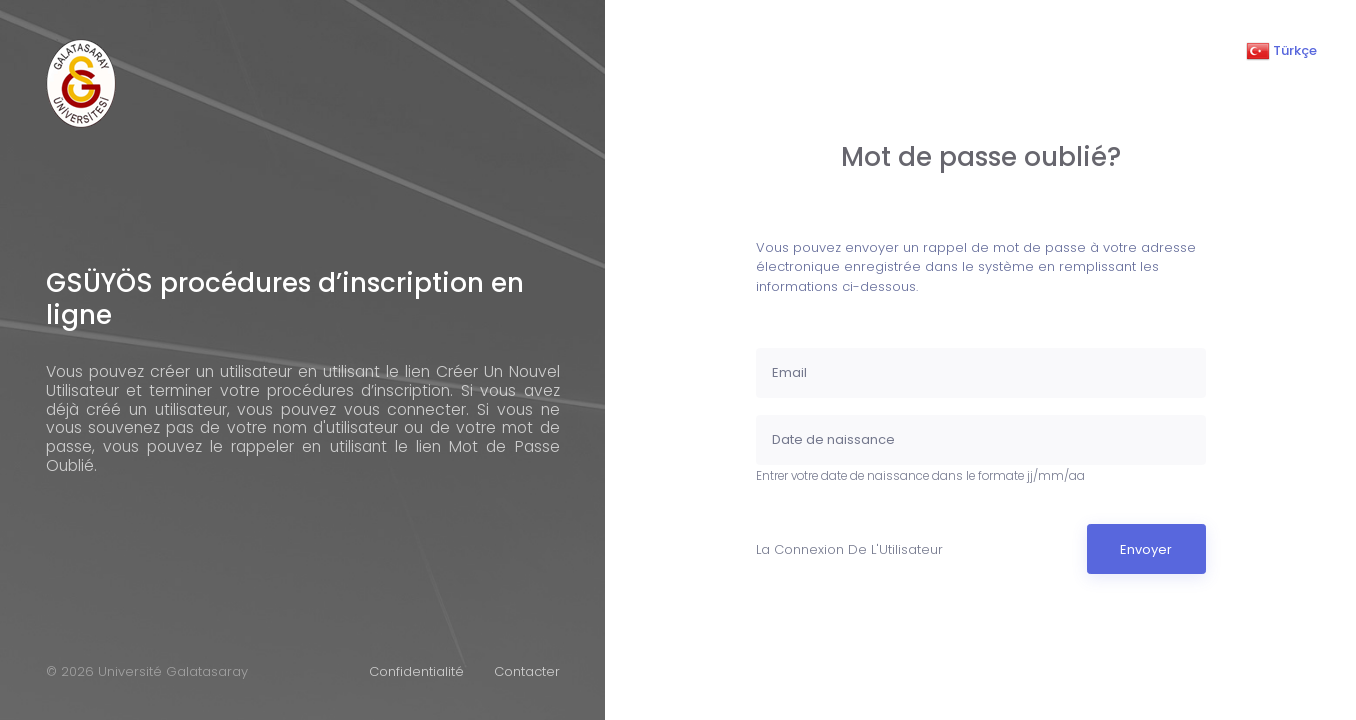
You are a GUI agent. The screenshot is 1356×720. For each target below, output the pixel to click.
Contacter (527, 671)
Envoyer (1146, 549)
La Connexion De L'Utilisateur (849, 549)
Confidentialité (416, 671)
